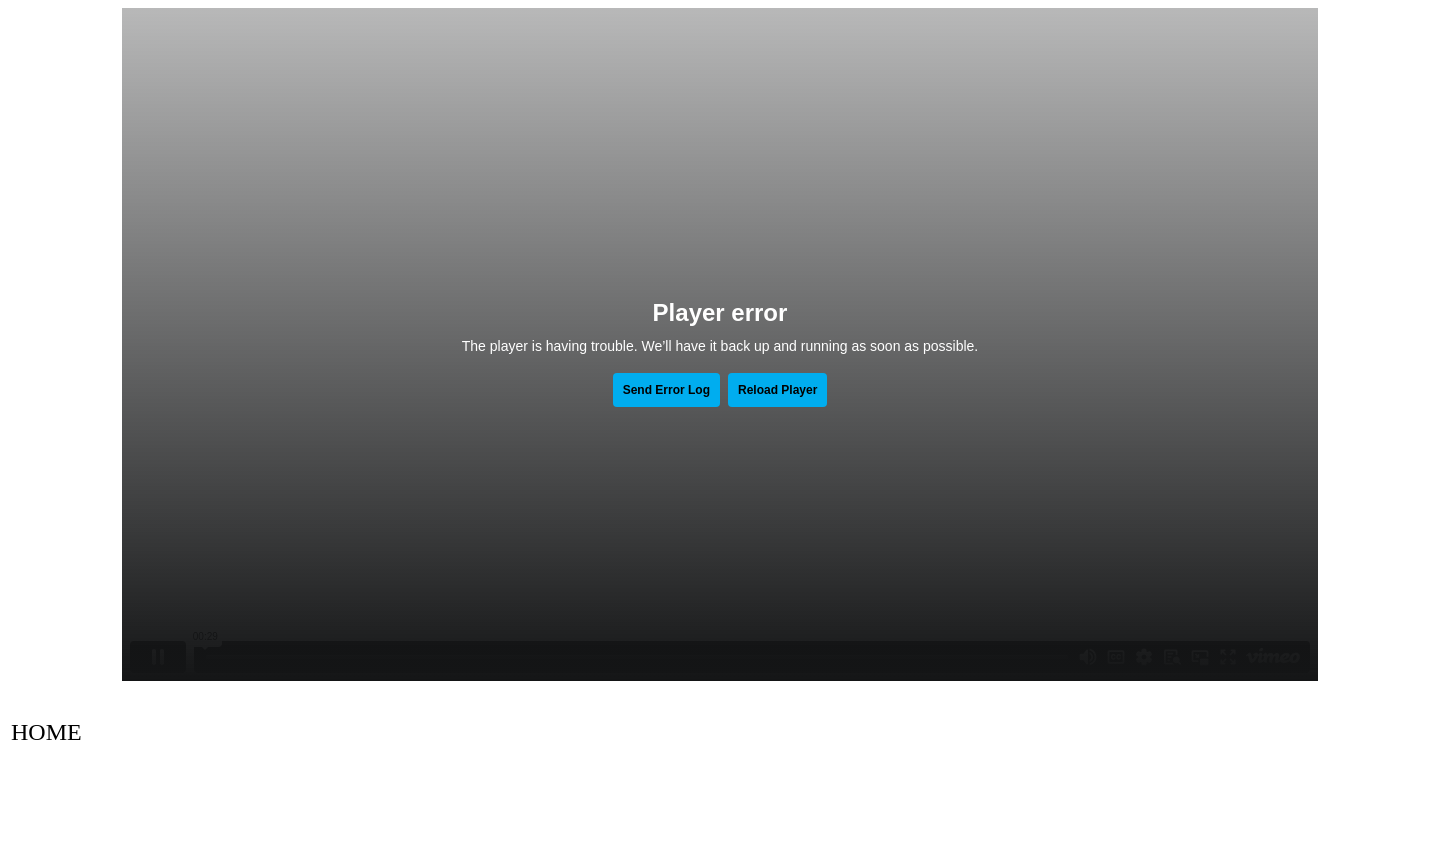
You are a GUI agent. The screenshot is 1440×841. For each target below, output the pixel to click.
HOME (46, 732)
